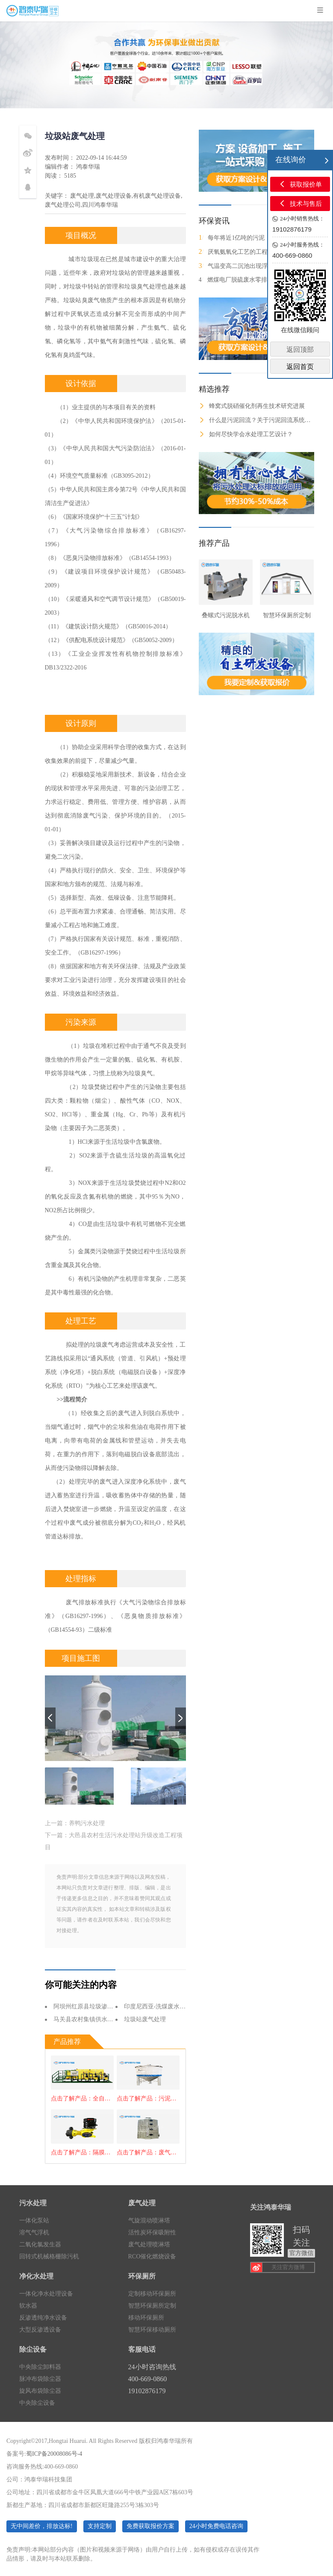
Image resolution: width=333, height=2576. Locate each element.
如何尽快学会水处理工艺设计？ (246, 434)
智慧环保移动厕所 (152, 2329)
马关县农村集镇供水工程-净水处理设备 (105, 2019)
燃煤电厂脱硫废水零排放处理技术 (248, 280)
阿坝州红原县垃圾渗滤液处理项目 (98, 2006)
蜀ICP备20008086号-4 (54, 2454)
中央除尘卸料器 (40, 2367)
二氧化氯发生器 (40, 2244)
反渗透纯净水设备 (43, 2317)
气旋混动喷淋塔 (149, 2220)
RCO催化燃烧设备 (152, 2256)
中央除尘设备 (37, 2403)
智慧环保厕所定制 (152, 2305)
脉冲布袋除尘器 (40, 2379)
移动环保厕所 (146, 2317)
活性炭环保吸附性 (152, 2232)
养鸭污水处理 (87, 1823)
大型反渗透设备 (40, 2329)
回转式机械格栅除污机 (49, 2256)
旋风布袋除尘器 (40, 2391)
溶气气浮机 (34, 2232)
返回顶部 (300, 349)
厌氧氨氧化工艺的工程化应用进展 (248, 252)
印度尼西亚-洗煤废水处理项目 (164, 2006)
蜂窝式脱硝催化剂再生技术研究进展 (252, 406)
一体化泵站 (34, 2220)
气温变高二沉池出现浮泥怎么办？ (248, 266)
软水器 (28, 2305)
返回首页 (300, 366)
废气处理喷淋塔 (149, 2244)
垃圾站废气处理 (145, 2019)
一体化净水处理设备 (46, 2293)
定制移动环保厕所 (152, 2293)
